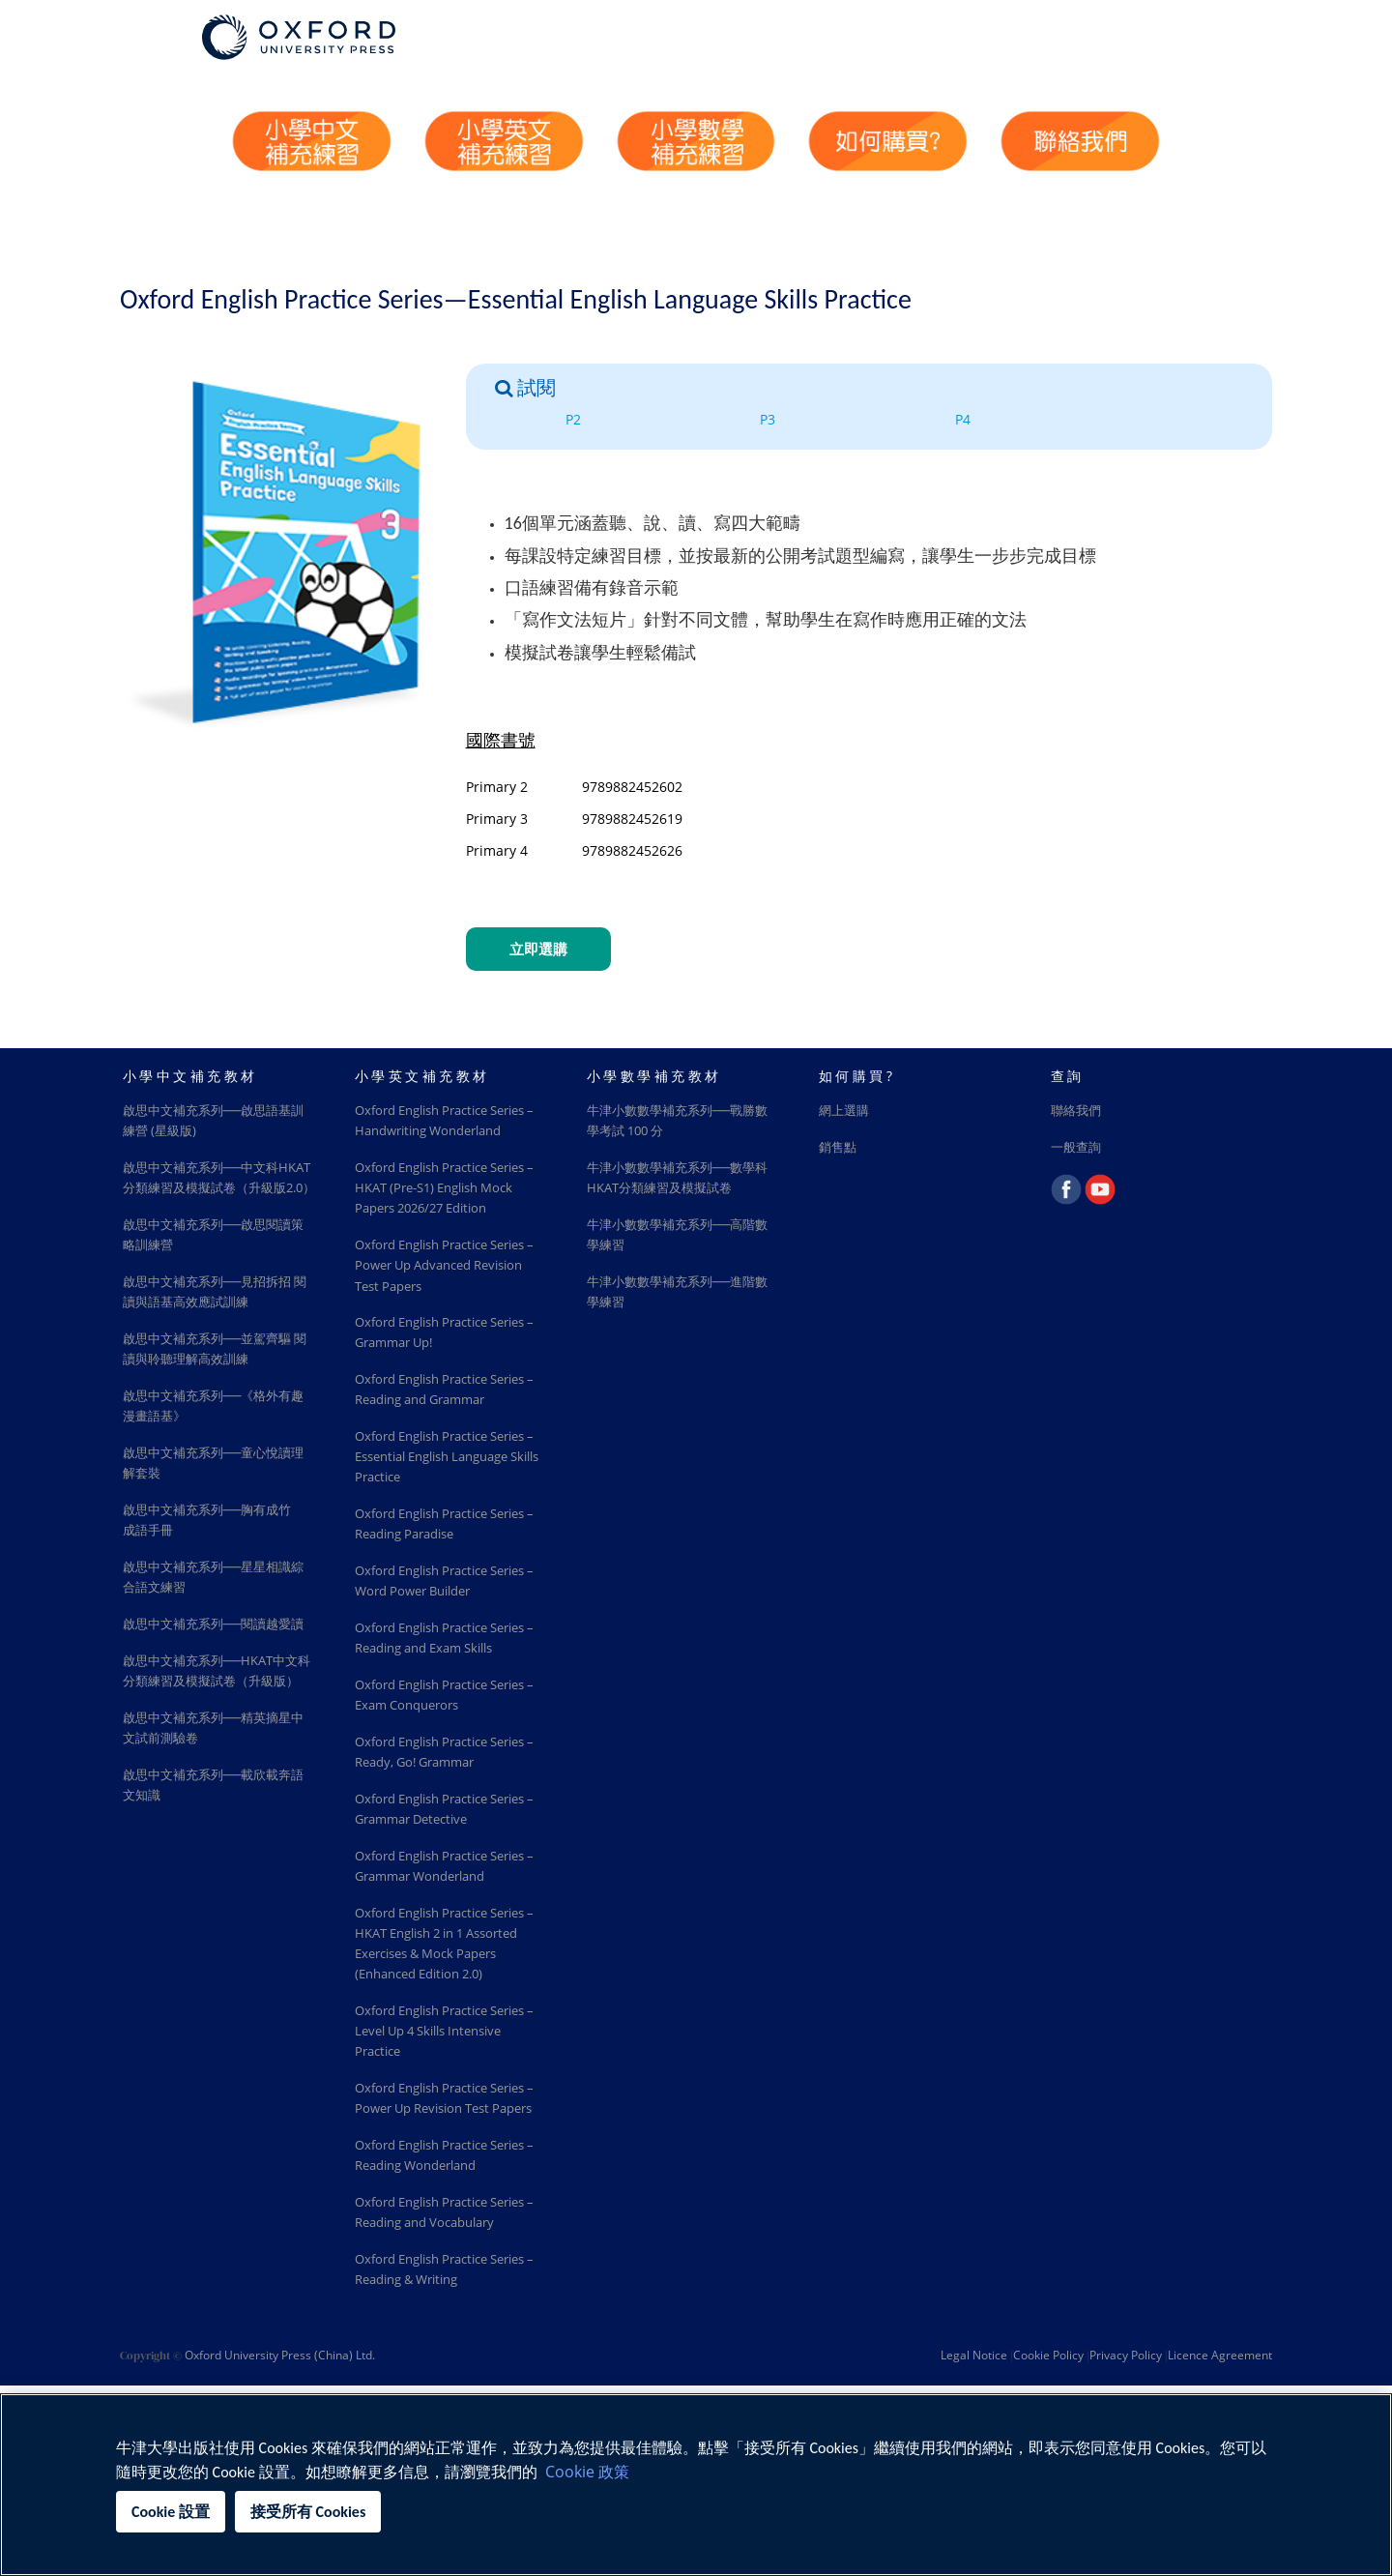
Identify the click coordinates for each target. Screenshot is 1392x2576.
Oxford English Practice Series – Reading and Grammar (430, 1432)
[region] (696, 2484)
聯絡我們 (1078, 1111)
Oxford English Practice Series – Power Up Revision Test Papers (442, 2230)
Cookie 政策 (587, 2471)
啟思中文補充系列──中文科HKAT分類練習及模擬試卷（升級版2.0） (214, 1191)
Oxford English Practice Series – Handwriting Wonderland (430, 1132)
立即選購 (538, 948)
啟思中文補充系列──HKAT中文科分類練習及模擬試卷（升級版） (217, 1743)
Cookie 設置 (170, 2512)
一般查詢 (1078, 1149)
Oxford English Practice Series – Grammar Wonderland (430, 1968)
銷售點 (839, 1149)
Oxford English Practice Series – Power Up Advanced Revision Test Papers (446, 1293)
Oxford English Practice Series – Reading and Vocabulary (430, 2369)
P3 (767, 419)
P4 (963, 419)
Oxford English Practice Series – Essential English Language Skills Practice (436, 1512)
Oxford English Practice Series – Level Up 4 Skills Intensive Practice (433, 2150)
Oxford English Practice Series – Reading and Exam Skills (442, 1711)
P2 (573, 419)
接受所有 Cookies (307, 2512)
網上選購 (846, 1111)
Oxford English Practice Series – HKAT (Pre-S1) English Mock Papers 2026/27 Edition (451, 1213)
